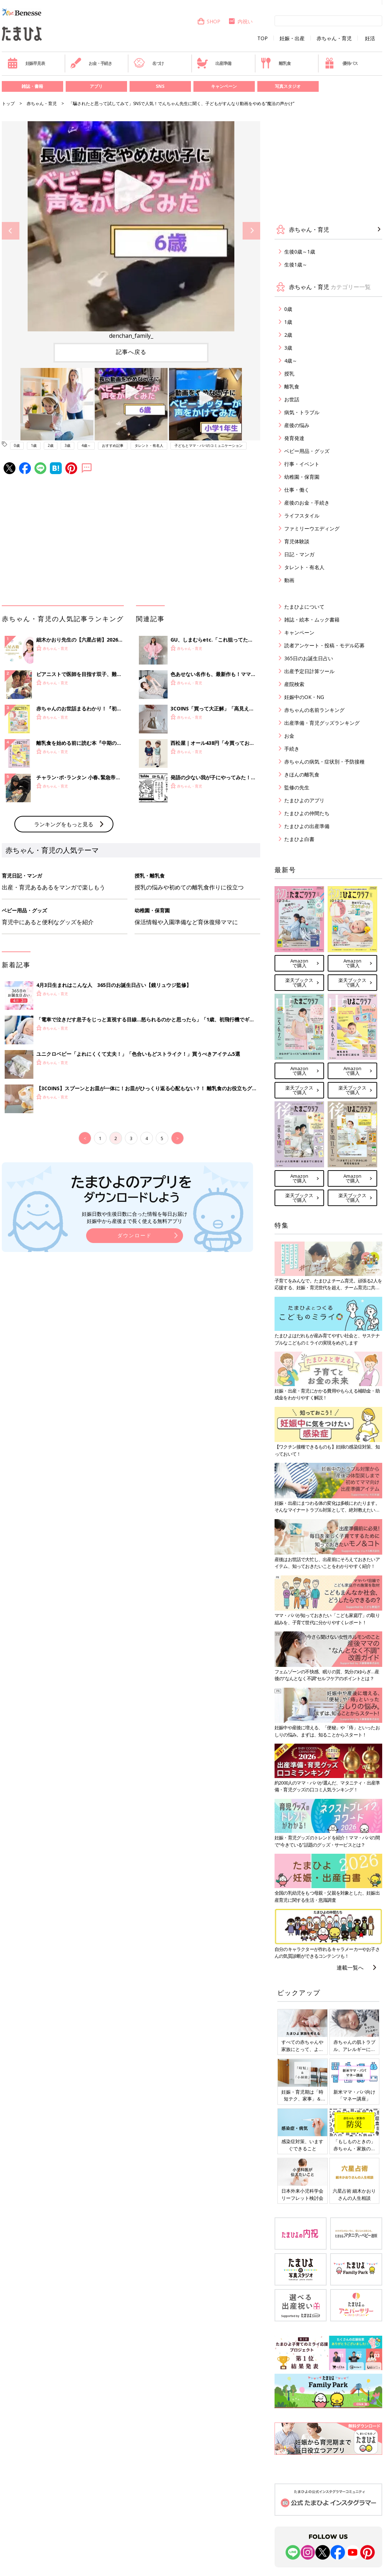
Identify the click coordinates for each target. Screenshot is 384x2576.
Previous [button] (10, 231)
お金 (289, 735)
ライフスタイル (301, 515)
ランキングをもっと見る (63, 824)
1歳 (34, 445)
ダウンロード (134, 1235)
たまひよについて (304, 606)
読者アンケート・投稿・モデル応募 (324, 645)
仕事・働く (296, 489)
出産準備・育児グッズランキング (322, 722)
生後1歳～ (295, 264)
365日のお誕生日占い (308, 658)
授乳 (289, 373)
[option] (131, 230)
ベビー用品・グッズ (306, 451)
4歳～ (86, 445)
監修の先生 (296, 787)
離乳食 (275, 63)
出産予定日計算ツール (309, 671)
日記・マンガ (299, 554)
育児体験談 (296, 541)
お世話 (291, 399)
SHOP (208, 21)
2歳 (50, 445)
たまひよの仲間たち (306, 813)
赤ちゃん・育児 (334, 38)
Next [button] (251, 231)
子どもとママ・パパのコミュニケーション (208, 445)
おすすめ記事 (112, 445)
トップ (8, 103)
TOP (262, 38)
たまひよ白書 (299, 839)
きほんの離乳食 (301, 774)
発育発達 (294, 438)
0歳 (17, 445)
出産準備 (214, 63)
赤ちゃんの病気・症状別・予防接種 (324, 761)
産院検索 (294, 684)
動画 (289, 580)
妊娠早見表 (26, 63)
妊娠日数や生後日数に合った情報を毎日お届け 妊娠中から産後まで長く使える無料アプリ (134, 1217)
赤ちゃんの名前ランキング (314, 709)
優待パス (341, 63)
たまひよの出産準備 (306, 826)
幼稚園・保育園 (301, 476)
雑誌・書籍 (32, 86)
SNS (160, 86)
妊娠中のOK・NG (304, 697)
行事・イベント (301, 463)
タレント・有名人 (149, 445)
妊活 (370, 38)
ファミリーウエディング (311, 528)
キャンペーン (224, 86)
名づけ (149, 63)
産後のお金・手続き (306, 502)
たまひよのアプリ (304, 800)
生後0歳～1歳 (299, 251)
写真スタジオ (288, 86)
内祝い (240, 21)
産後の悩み (296, 425)
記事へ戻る (131, 352)
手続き (291, 748)
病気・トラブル (301, 412)
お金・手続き (91, 63)
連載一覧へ (350, 1967)
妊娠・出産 (292, 38)
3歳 (67, 445)
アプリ (96, 86)
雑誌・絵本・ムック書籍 (311, 619)
